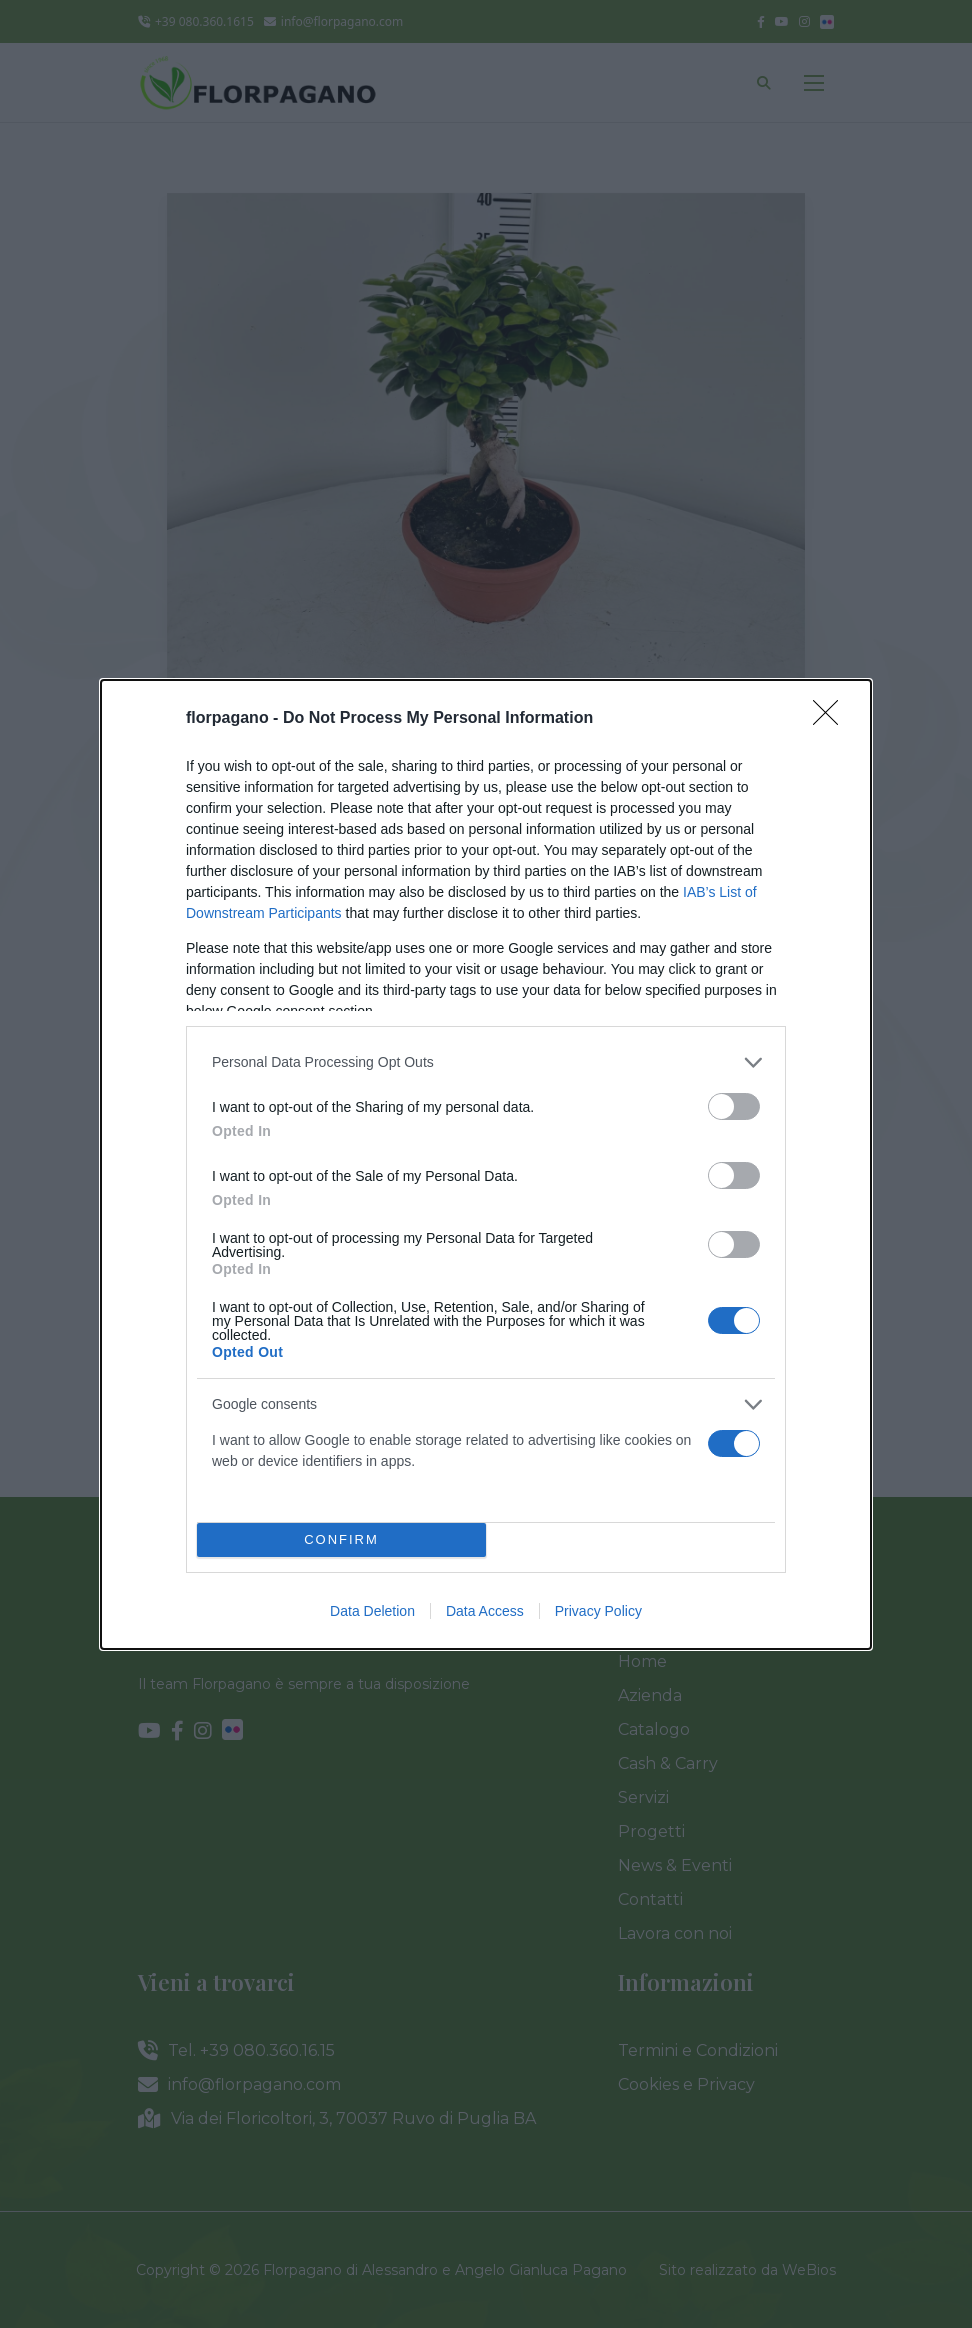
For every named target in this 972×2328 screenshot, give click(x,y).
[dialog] (486, 1164)
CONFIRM (341, 1538)
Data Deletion (372, 1611)
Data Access (485, 1611)
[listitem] (486, 1062)
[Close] (832, 719)
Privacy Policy (598, 1611)
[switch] (734, 1106)
